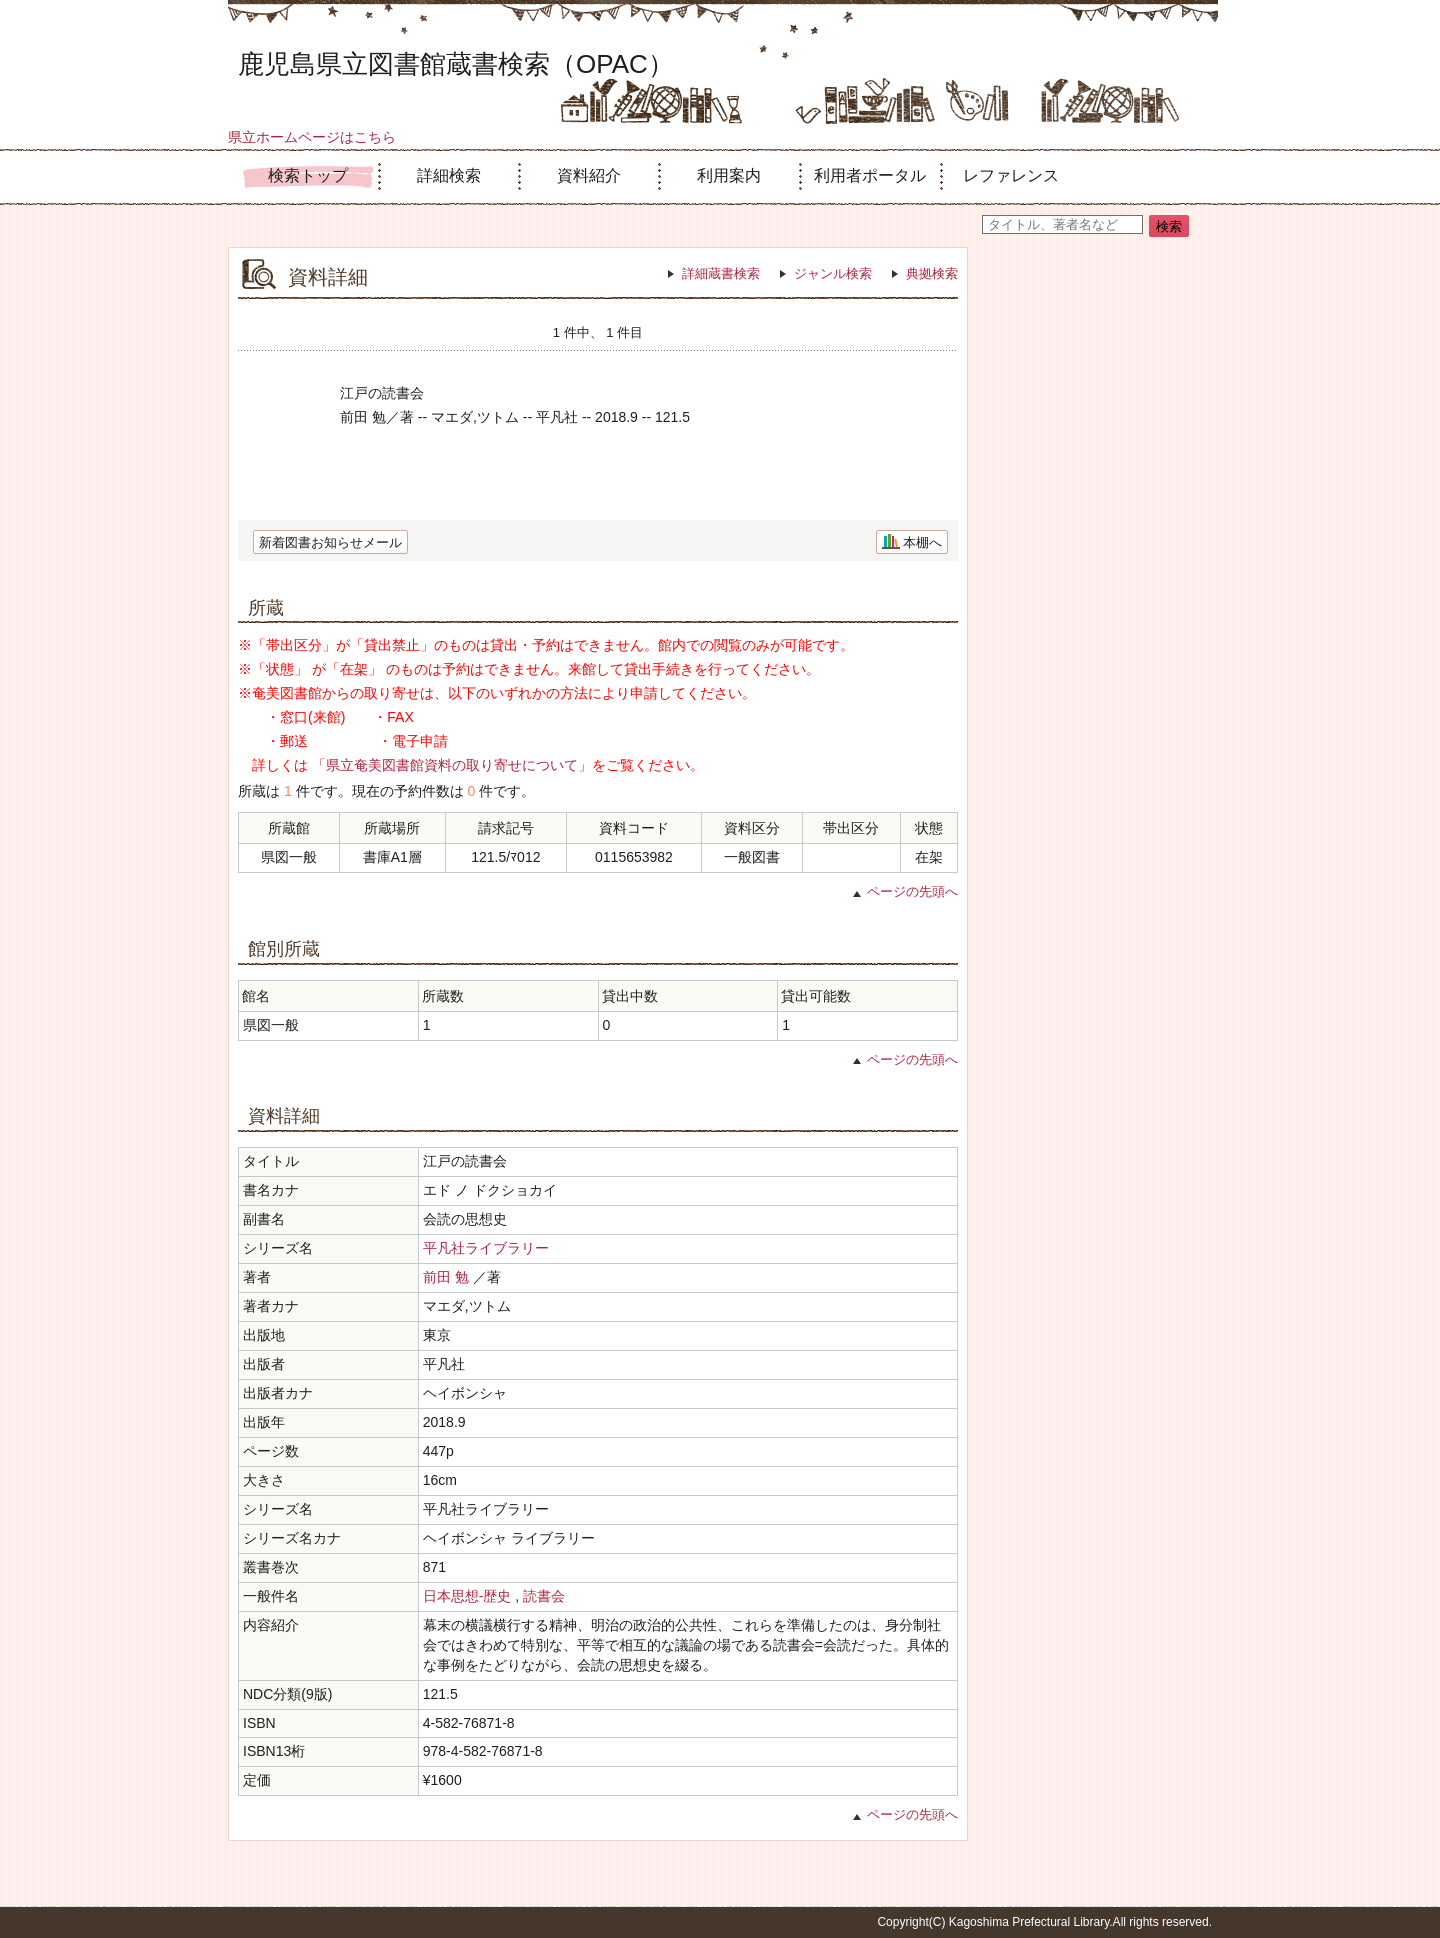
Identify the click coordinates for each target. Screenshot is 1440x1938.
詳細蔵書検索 (721, 273)
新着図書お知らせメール (330, 542)
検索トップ (308, 175)
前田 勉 (446, 1277)
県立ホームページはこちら (312, 137)
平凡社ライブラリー (486, 1248)
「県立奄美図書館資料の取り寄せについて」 (452, 765)
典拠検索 (932, 273)
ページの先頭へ (912, 891)
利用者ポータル (870, 175)
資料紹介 (589, 175)
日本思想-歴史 (467, 1596)
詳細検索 (449, 175)
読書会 (544, 1596)
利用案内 (729, 175)
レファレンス (1011, 175)
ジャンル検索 (833, 273)
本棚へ (922, 542)
